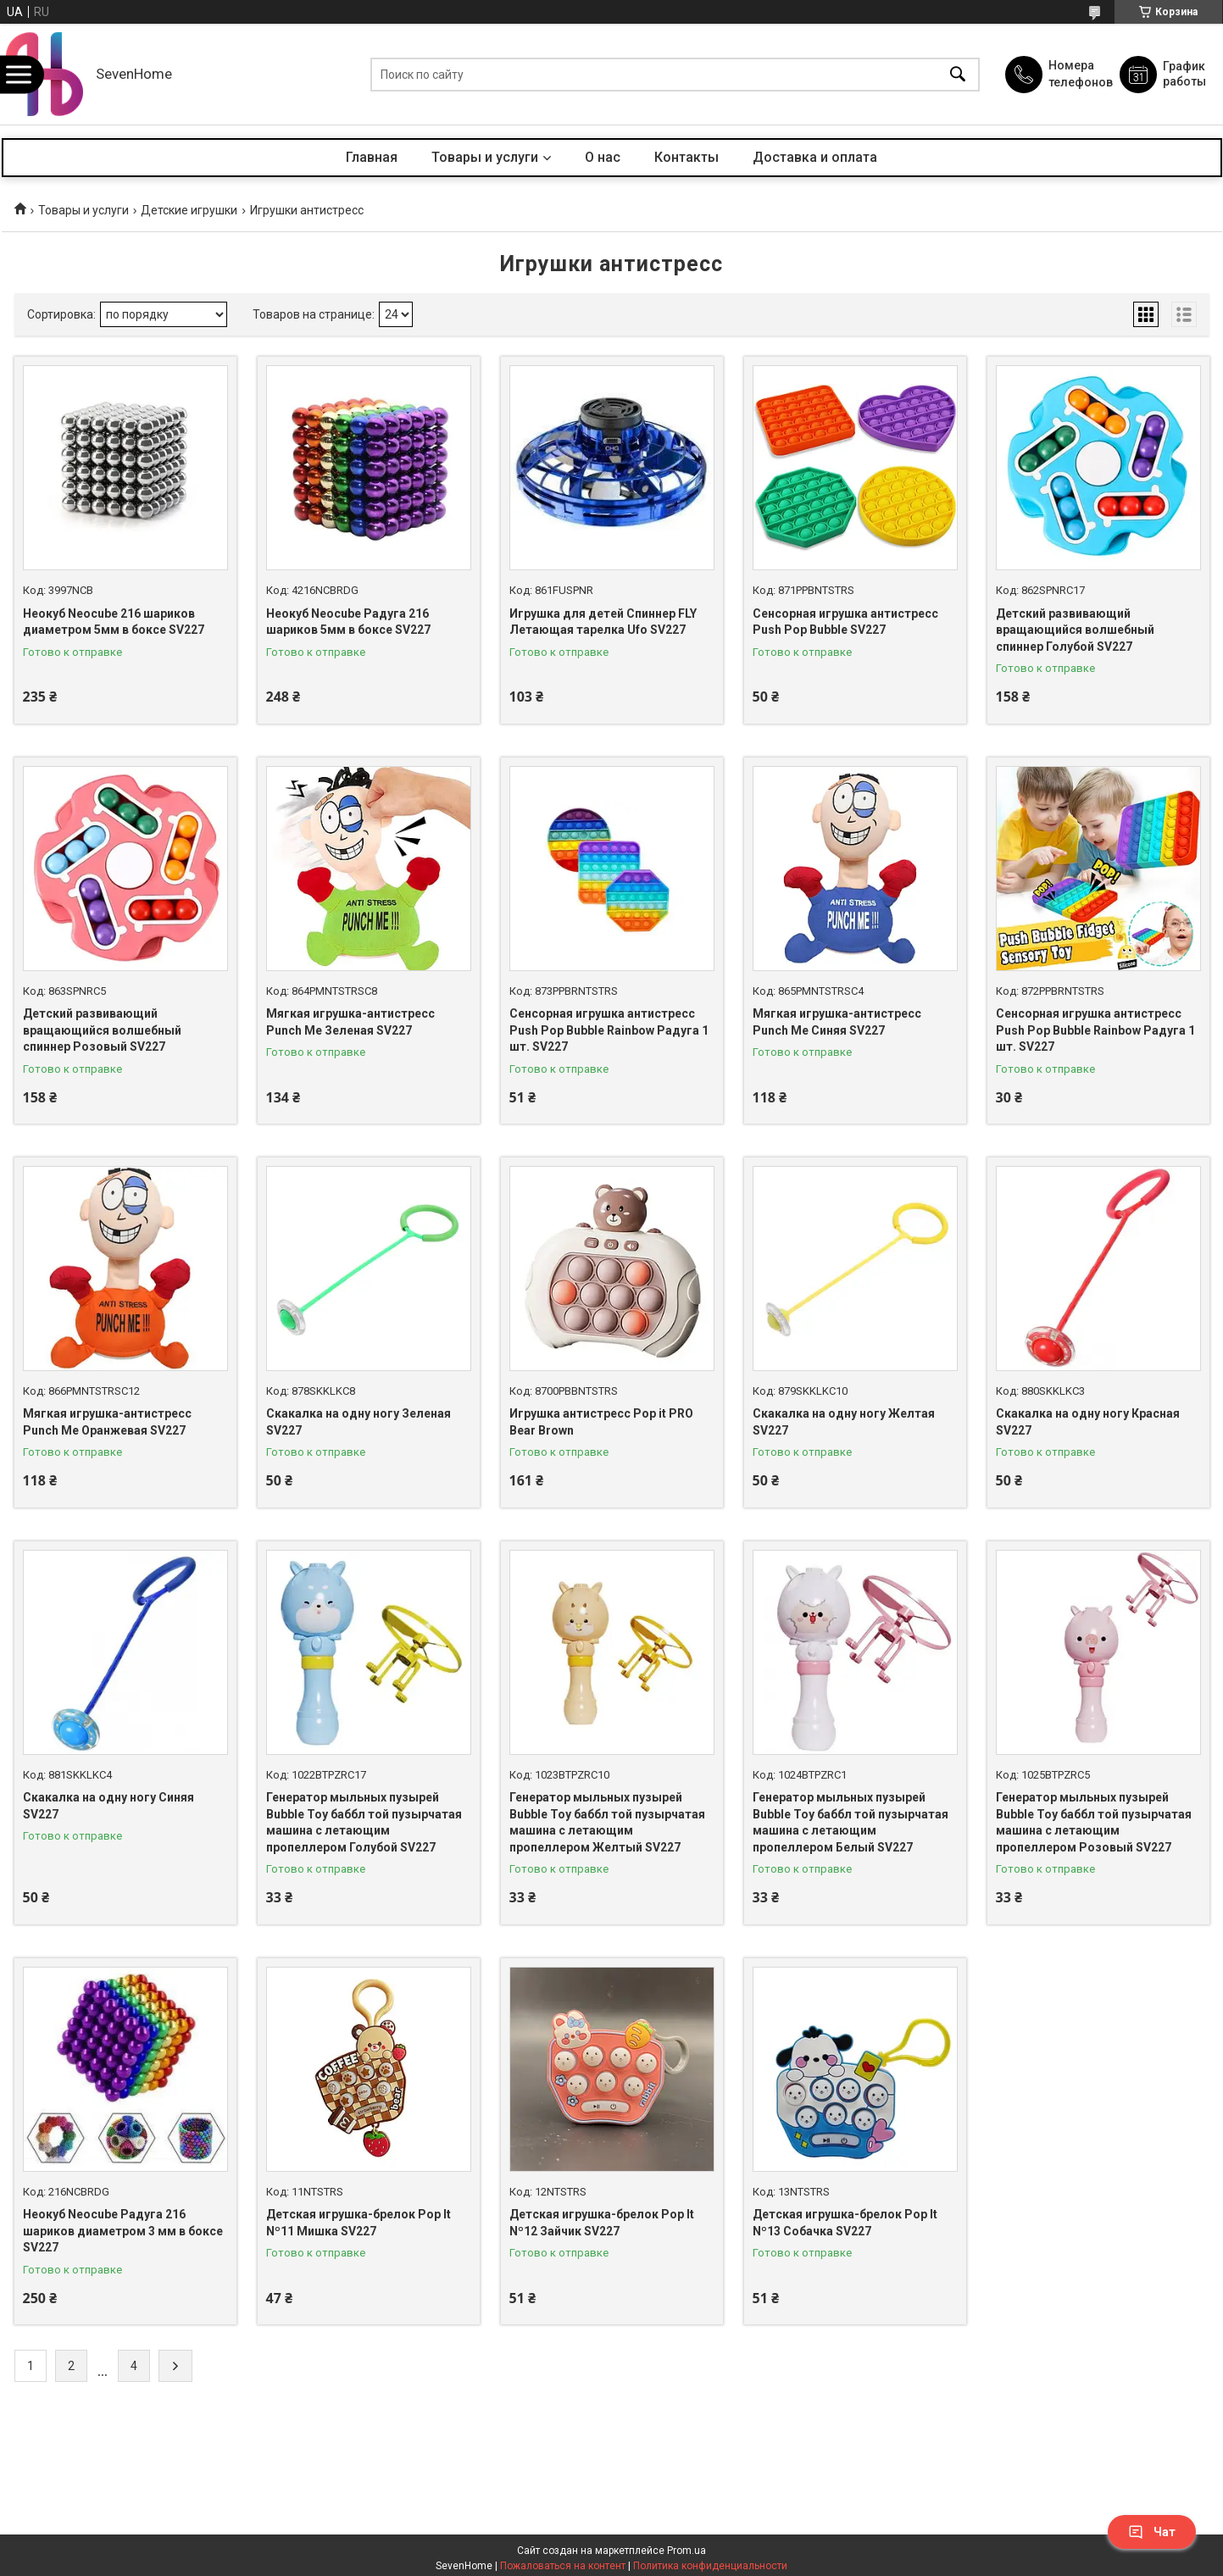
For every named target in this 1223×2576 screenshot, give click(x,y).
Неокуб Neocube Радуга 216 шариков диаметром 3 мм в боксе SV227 (123, 2230)
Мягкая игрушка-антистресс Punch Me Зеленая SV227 (350, 1022)
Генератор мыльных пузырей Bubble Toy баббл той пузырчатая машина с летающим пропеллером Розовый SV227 (1094, 1822)
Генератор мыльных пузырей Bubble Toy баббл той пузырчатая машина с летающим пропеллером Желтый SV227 (607, 1822)
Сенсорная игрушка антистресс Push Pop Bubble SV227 (845, 622)
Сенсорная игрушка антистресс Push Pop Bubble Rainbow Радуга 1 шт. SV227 (609, 1030)
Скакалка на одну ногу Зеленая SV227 (358, 1422)
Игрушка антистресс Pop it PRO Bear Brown (601, 1422)
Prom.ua (686, 2551)
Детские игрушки (189, 210)
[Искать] (957, 74)
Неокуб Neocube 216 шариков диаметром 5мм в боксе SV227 (113, 622)
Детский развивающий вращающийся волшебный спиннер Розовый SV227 (102, 1030)
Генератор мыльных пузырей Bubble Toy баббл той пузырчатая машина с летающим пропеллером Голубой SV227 (364, 1822)
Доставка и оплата (815, 157)
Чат (1152, 2532)
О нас (602, 157)
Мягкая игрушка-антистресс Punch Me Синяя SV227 (837, 1022)
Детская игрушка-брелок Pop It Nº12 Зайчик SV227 (601, 2222)
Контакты (686, 157)
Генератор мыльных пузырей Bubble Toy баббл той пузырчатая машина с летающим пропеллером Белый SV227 (850, 1822)
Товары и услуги (484, 157)
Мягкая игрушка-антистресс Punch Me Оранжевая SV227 (107, 1422)
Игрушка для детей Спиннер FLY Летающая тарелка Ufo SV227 (603, 622)
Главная (371, 157)
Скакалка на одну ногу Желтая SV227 (844, 1422)
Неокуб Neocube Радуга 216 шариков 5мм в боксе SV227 (348, 622)
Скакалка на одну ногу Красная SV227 (1088, 1422)
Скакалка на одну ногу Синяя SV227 (108, 1805)
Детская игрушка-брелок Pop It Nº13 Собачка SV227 (845, 2222)
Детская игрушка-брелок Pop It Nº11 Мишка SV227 (358, 2222)
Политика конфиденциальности (710, 2566)
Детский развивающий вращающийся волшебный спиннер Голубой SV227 (1075, 630)
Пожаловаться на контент (562, 2566)
